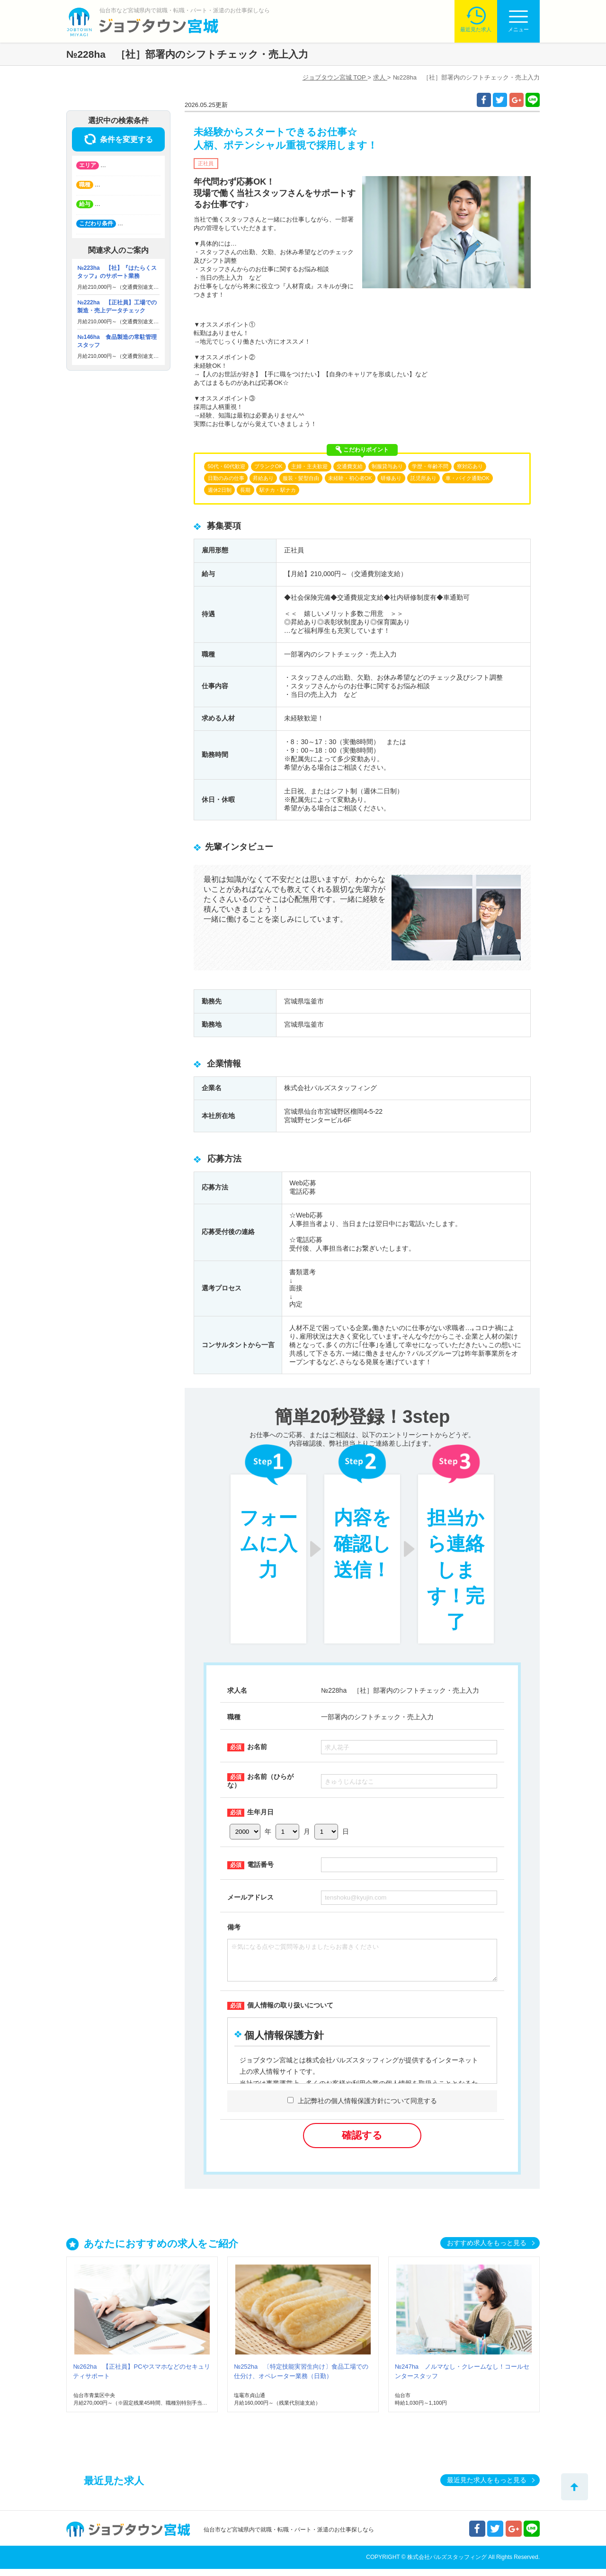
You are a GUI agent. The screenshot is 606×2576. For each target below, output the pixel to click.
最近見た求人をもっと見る (486, 2487)
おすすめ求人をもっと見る (486, 2250)
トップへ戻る (574, 2486)
